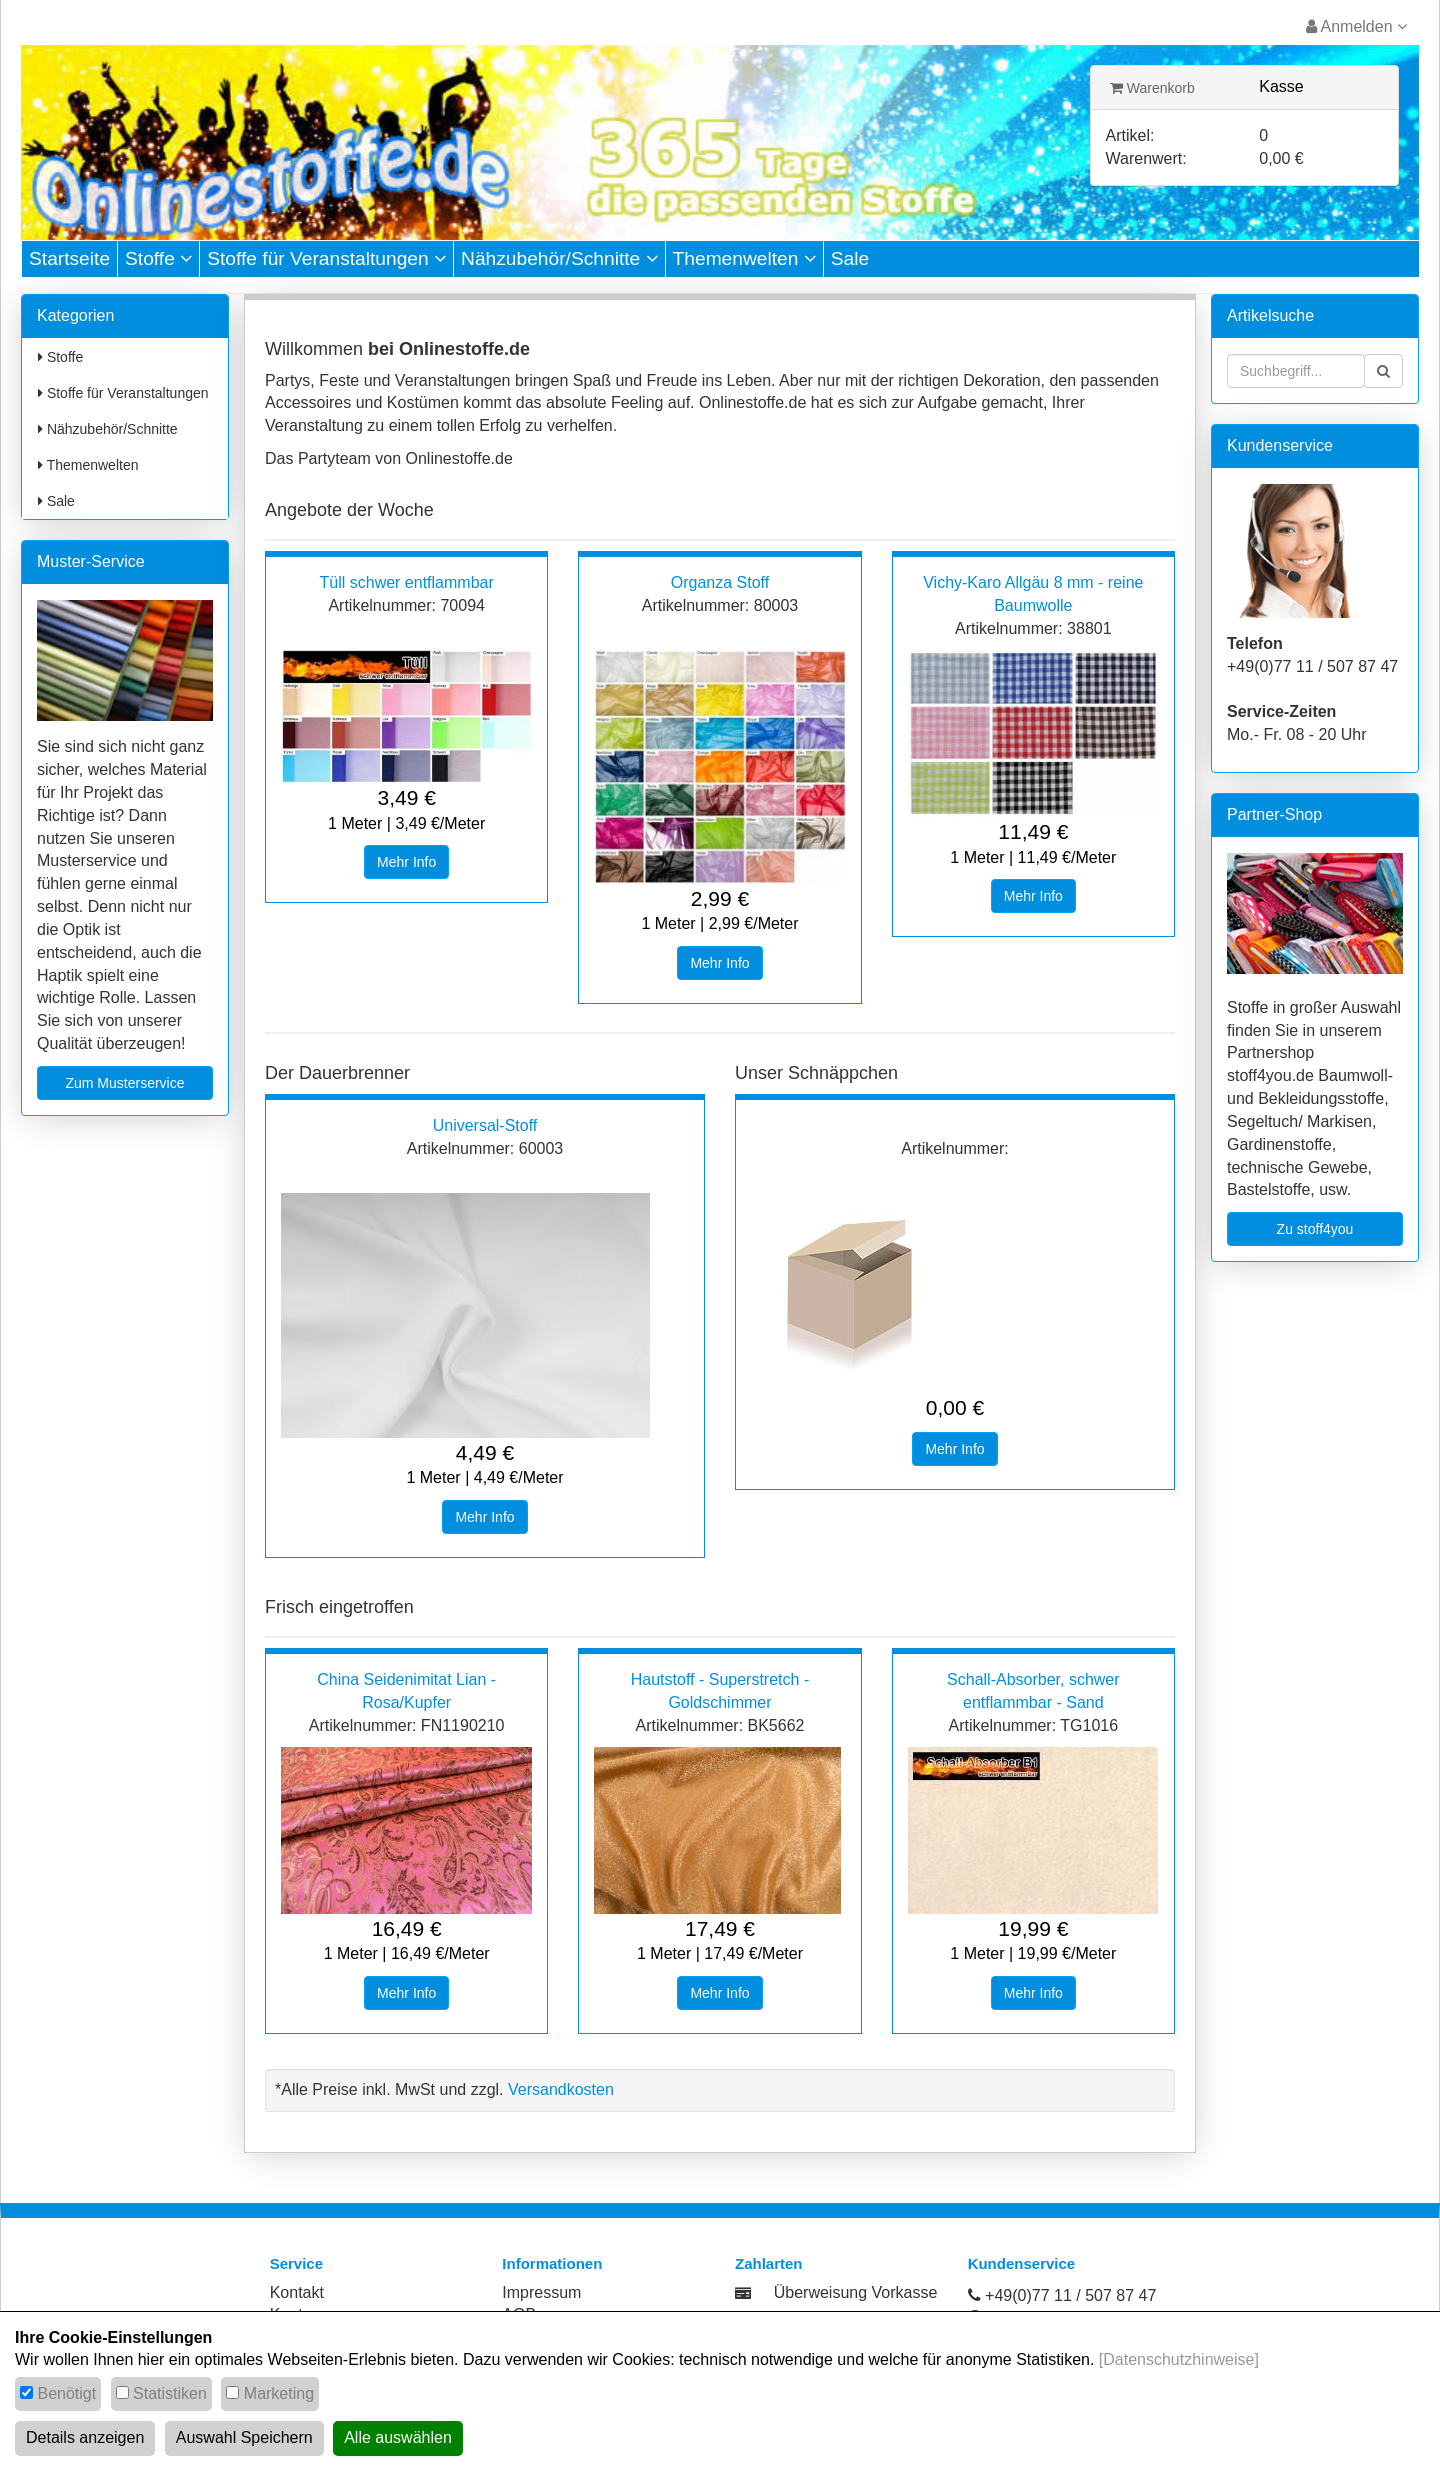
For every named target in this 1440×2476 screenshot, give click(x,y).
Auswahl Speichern (244, 2437)
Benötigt (66, 2393)
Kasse (1281, 86)
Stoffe (158, 258)
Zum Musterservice (124, 1083)
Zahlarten (769, 2263)
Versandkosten (561, 2089)
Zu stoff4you (1315, 1229)
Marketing (279, 2393)
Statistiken (170, 2393)
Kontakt (297, 2292)
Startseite (69, 258)
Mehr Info (406, 862)
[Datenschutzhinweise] (1179, 2359)
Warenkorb (1152, 88)
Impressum (541, 2292)
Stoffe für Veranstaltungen (326, 258)
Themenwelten (744, 258)
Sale (850, 258)
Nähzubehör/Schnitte (559, 258)
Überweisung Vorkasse (856, 2292)
